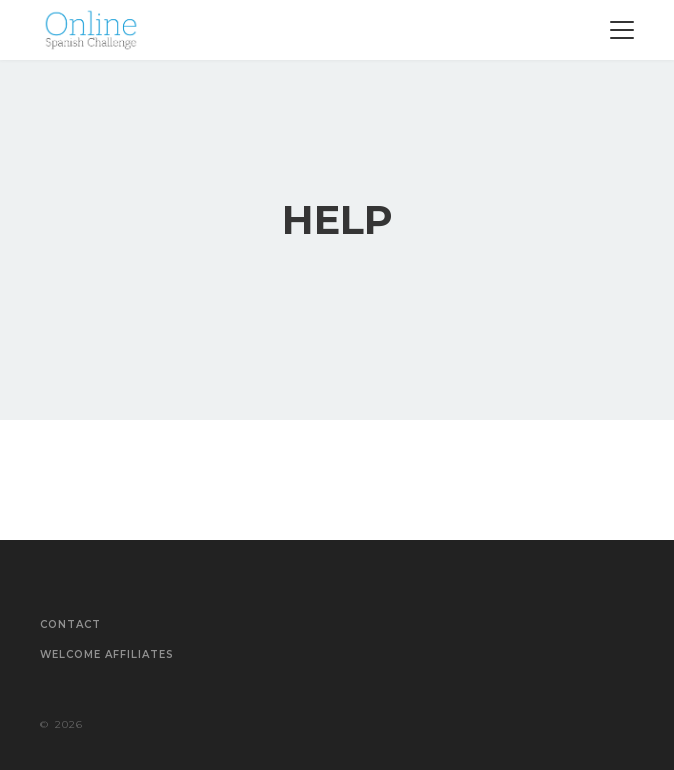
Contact (70, 625)
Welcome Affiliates (107, 655)
